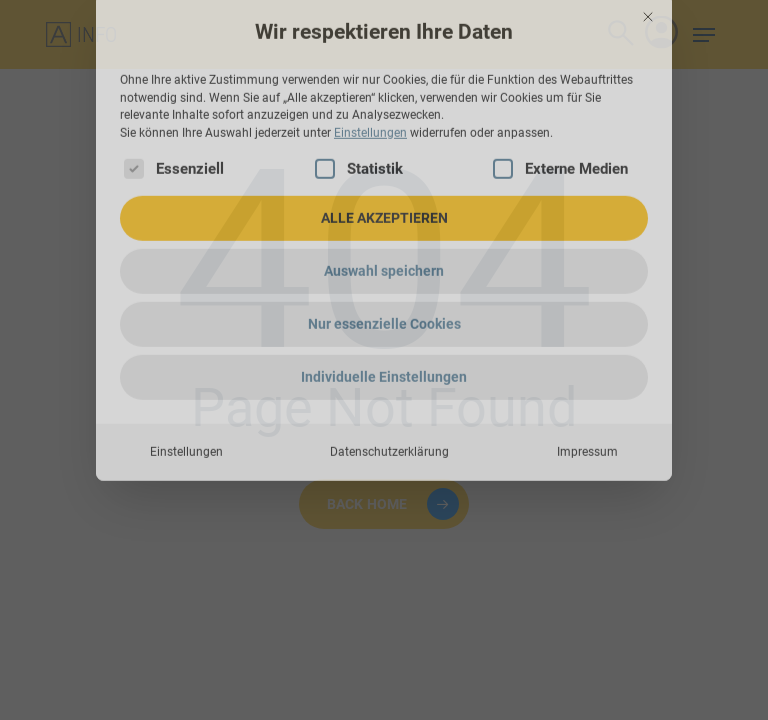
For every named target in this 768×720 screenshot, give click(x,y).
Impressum (587, 368)
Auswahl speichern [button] (384, 187)
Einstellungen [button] (370, 49)
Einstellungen (186, 368)
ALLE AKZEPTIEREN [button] (384, 134)
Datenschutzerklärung (389, 368)
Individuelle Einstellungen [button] (384, 293)
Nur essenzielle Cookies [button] (384, 240)
